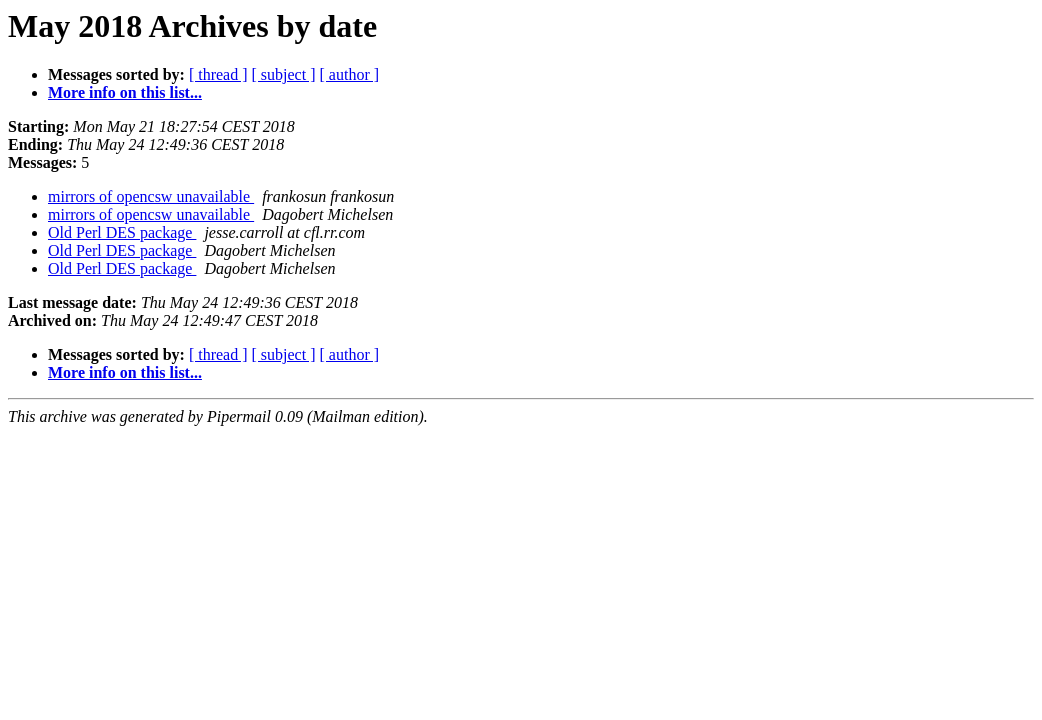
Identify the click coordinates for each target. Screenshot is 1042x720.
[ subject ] (284, 74)
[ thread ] (218, 74)
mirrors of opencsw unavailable (151, 196)
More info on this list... (125, 92)
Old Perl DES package (122, 232)
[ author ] (350, 74)
